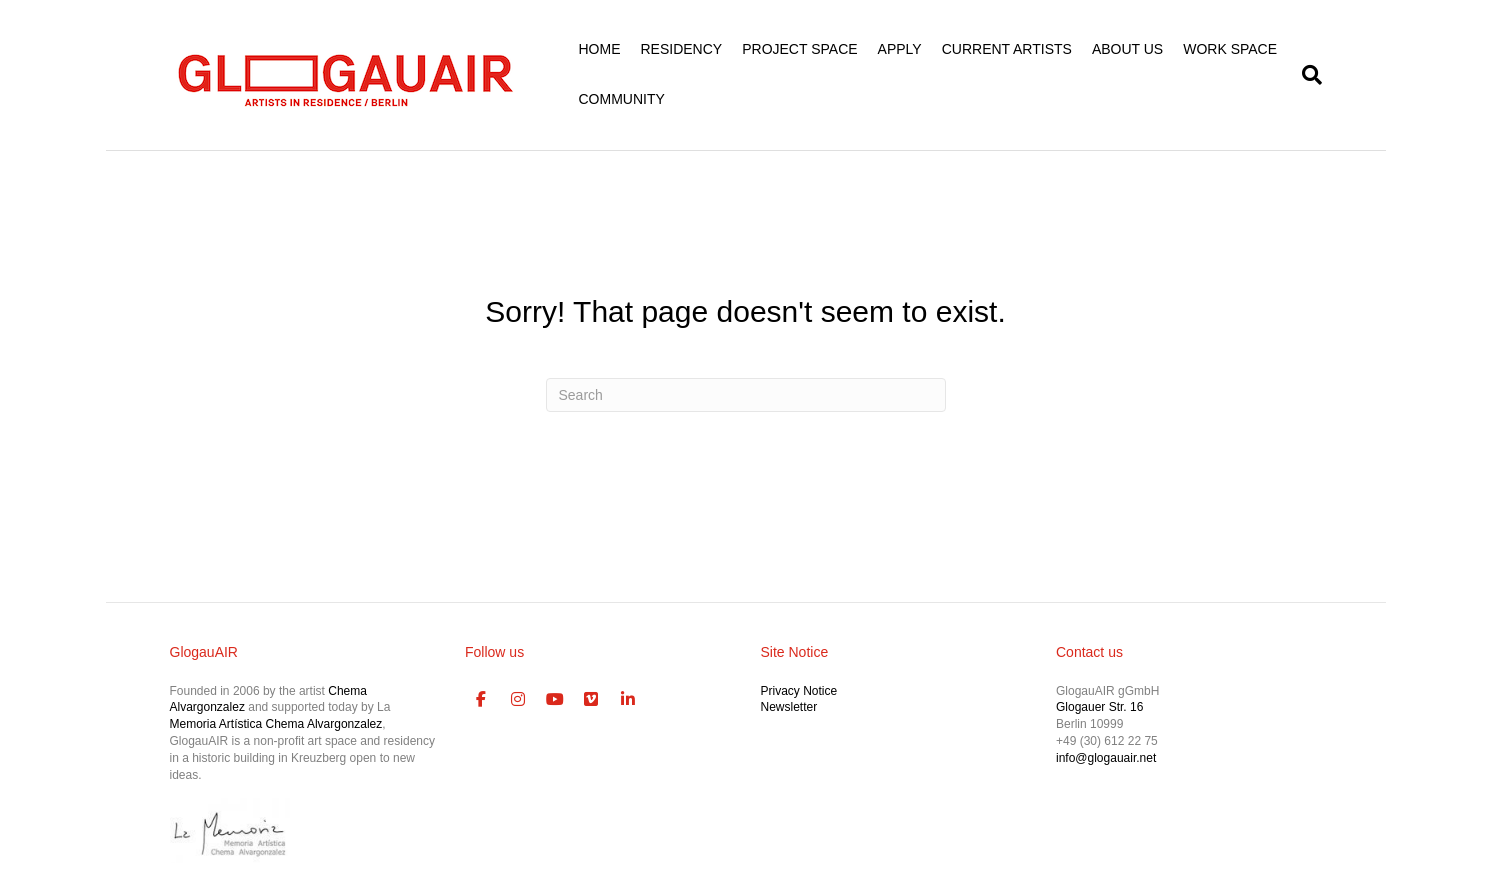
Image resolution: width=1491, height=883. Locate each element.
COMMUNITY (622, 99)
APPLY (900, 49)
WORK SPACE (1230, 49)
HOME (600, 49)
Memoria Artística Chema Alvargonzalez (276, 724)
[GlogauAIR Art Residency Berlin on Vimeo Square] (592, 700)
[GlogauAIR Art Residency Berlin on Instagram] (518, 700)
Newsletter (789, 707)
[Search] (1307, 75)
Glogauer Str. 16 (1099, 707)
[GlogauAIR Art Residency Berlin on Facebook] (481, 700)
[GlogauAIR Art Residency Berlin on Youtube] (555, 700)
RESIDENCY (682, 49)
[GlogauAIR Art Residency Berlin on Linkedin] (628, 700)
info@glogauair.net (1106, 758)
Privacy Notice (799, 691)
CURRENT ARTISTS (1007, 49)
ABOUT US (1127, 49)
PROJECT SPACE (799, 49)
